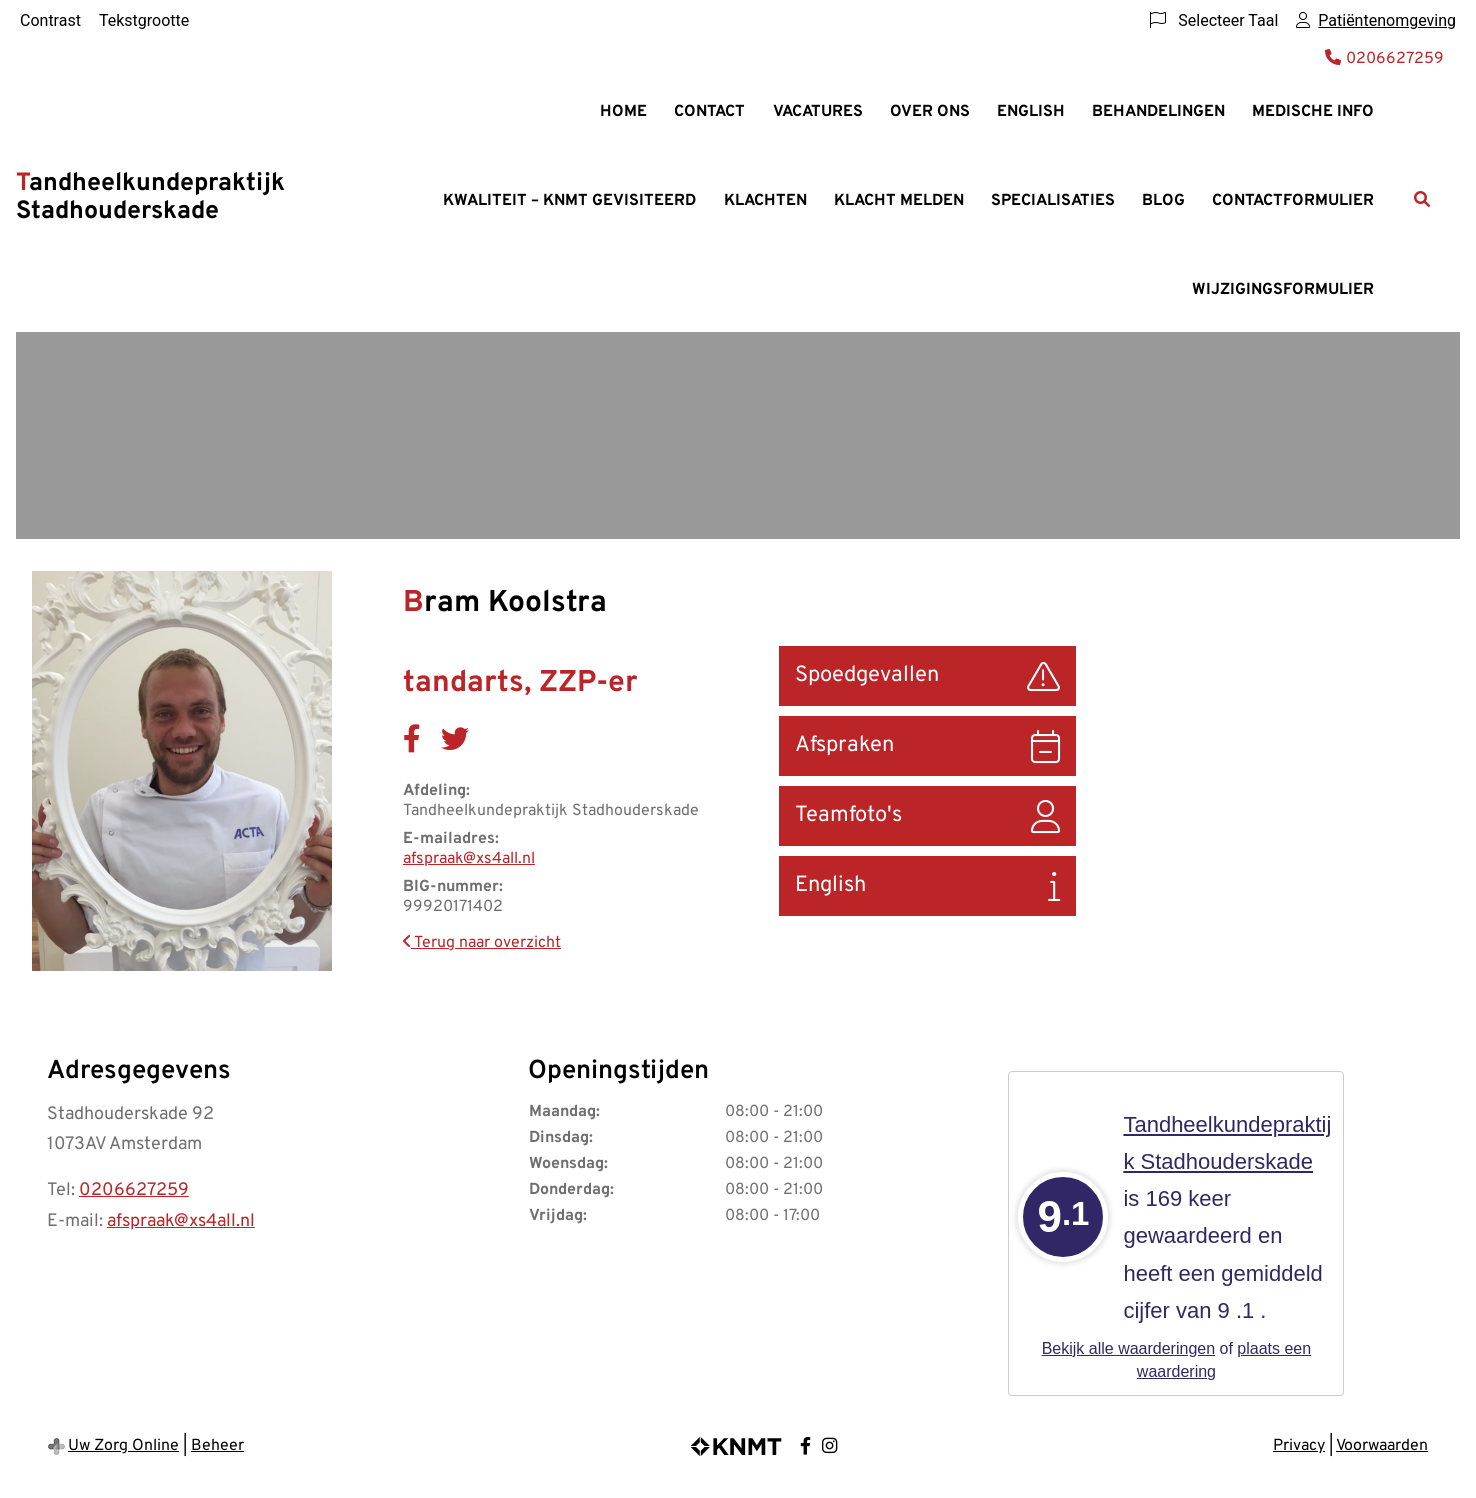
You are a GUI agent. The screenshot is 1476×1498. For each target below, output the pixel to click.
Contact (709, 112)
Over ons (930, 112)
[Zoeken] (1422, 199)
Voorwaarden (1382, 1446)
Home (623, 112)
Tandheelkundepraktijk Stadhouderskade (150, 198)
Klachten (765, 201)
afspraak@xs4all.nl (469, 859)
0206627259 (134, 1190)
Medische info (1313, 112)
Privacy (1299, 1446)
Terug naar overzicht (482, 943)
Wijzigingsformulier (1283, 290)
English (1031, 112)
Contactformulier (1293, 201)
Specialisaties (1053, 201)
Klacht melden (899, 201)
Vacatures (818, 112)
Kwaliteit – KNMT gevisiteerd (569, 201)
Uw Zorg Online (123, 1446)
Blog (1163, 201)
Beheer (217, 1446)
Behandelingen (1158, 112)
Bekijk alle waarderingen (1128, 1348)
